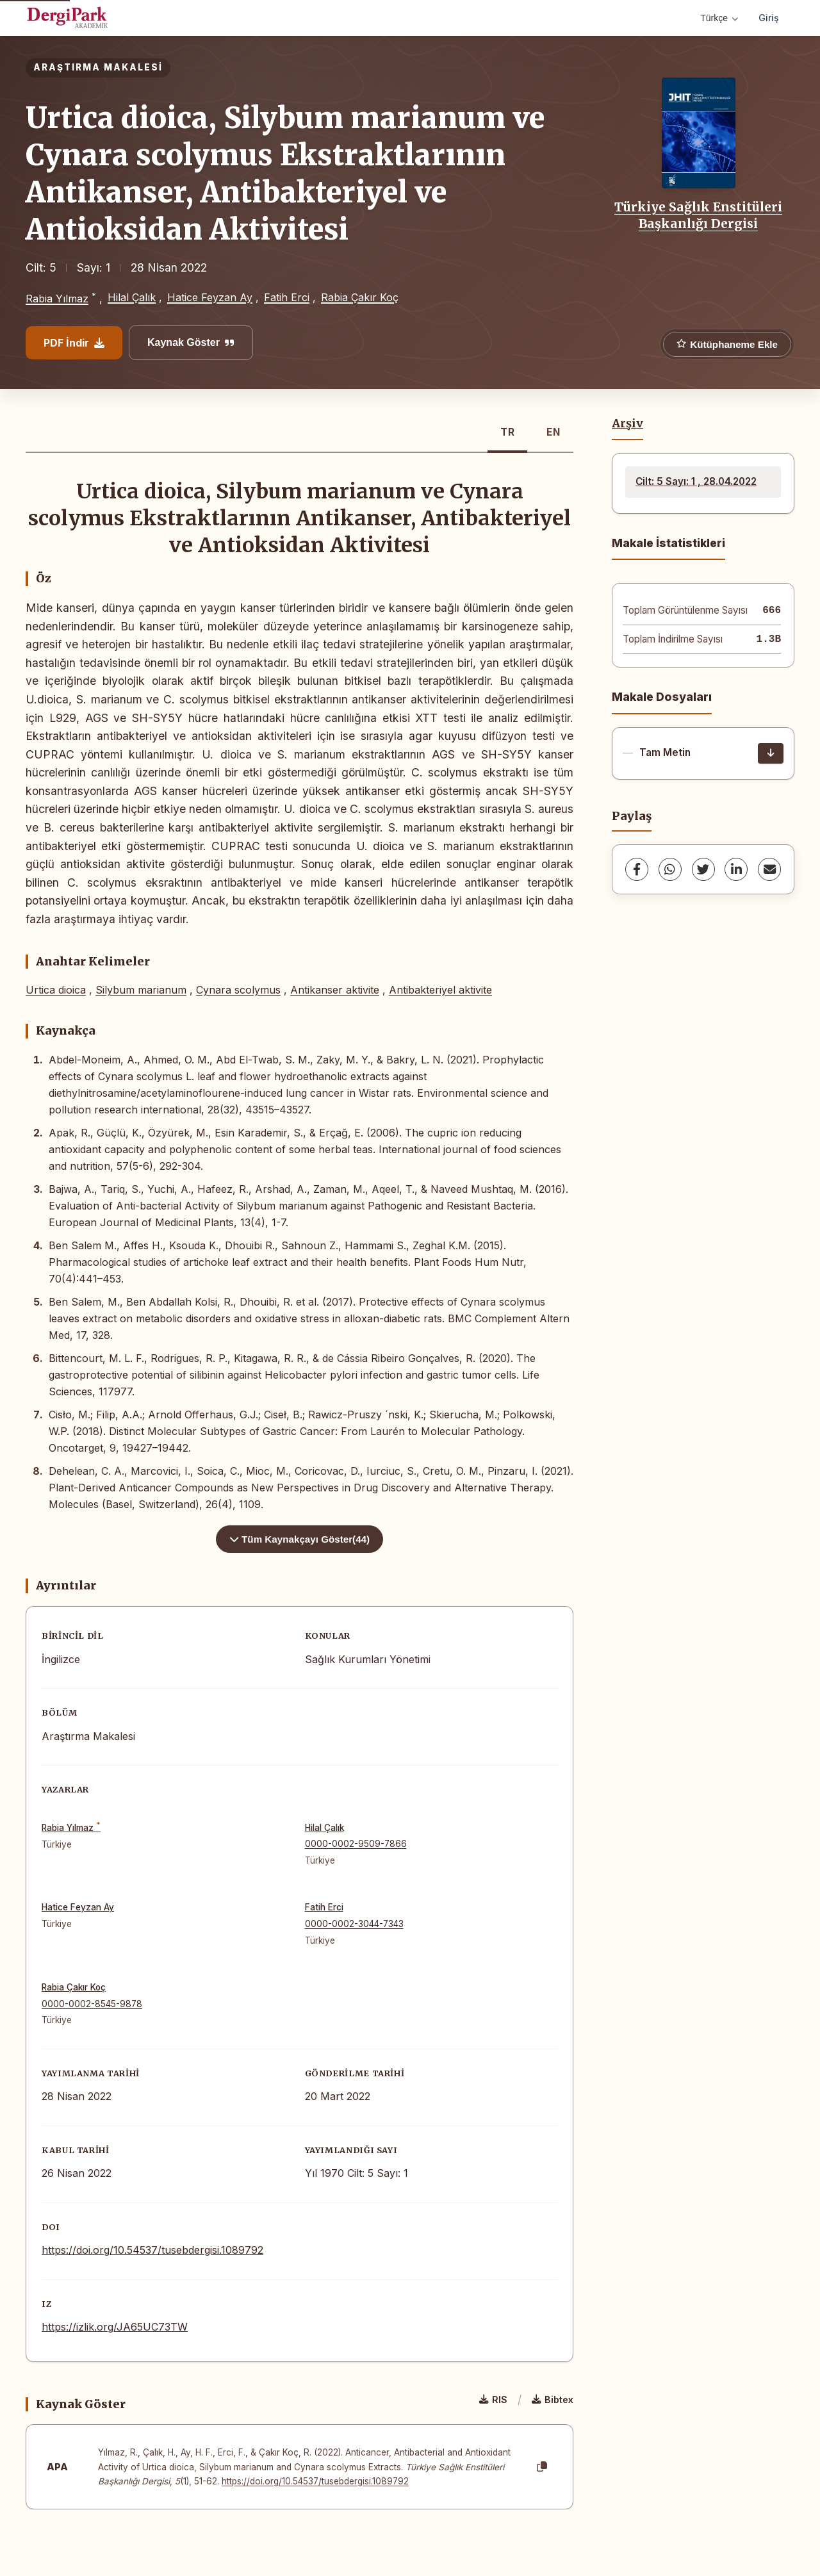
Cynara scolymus (238, 989)
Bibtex (552, 2399)
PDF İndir (74, 342)
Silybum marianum (140, 989)
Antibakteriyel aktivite (440, 989)
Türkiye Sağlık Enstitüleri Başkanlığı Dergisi (698, 215)
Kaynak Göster (190, 342)
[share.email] (769, 869)
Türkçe (719, 18)
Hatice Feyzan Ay (209, 297)
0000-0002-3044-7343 (354, 1924)
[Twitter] (703, 869)
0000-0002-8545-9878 (92, 2004)
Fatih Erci (286, 297)
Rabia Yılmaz (57, 298)
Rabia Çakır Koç (359, 297)
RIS (493, 2399)
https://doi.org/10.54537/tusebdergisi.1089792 (152, 2250)
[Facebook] (636, 869)
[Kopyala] (542, 2467)
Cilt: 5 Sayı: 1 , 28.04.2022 (696, 481)
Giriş (768, 17)
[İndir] (770, 753)
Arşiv (627, 423)
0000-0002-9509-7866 (356, 1844)
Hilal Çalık (132, 297)
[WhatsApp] (670, 869)
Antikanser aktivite (334, 989)
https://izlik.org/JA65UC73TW (115, 2326)
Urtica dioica (56, 989)
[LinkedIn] (736, 869)
